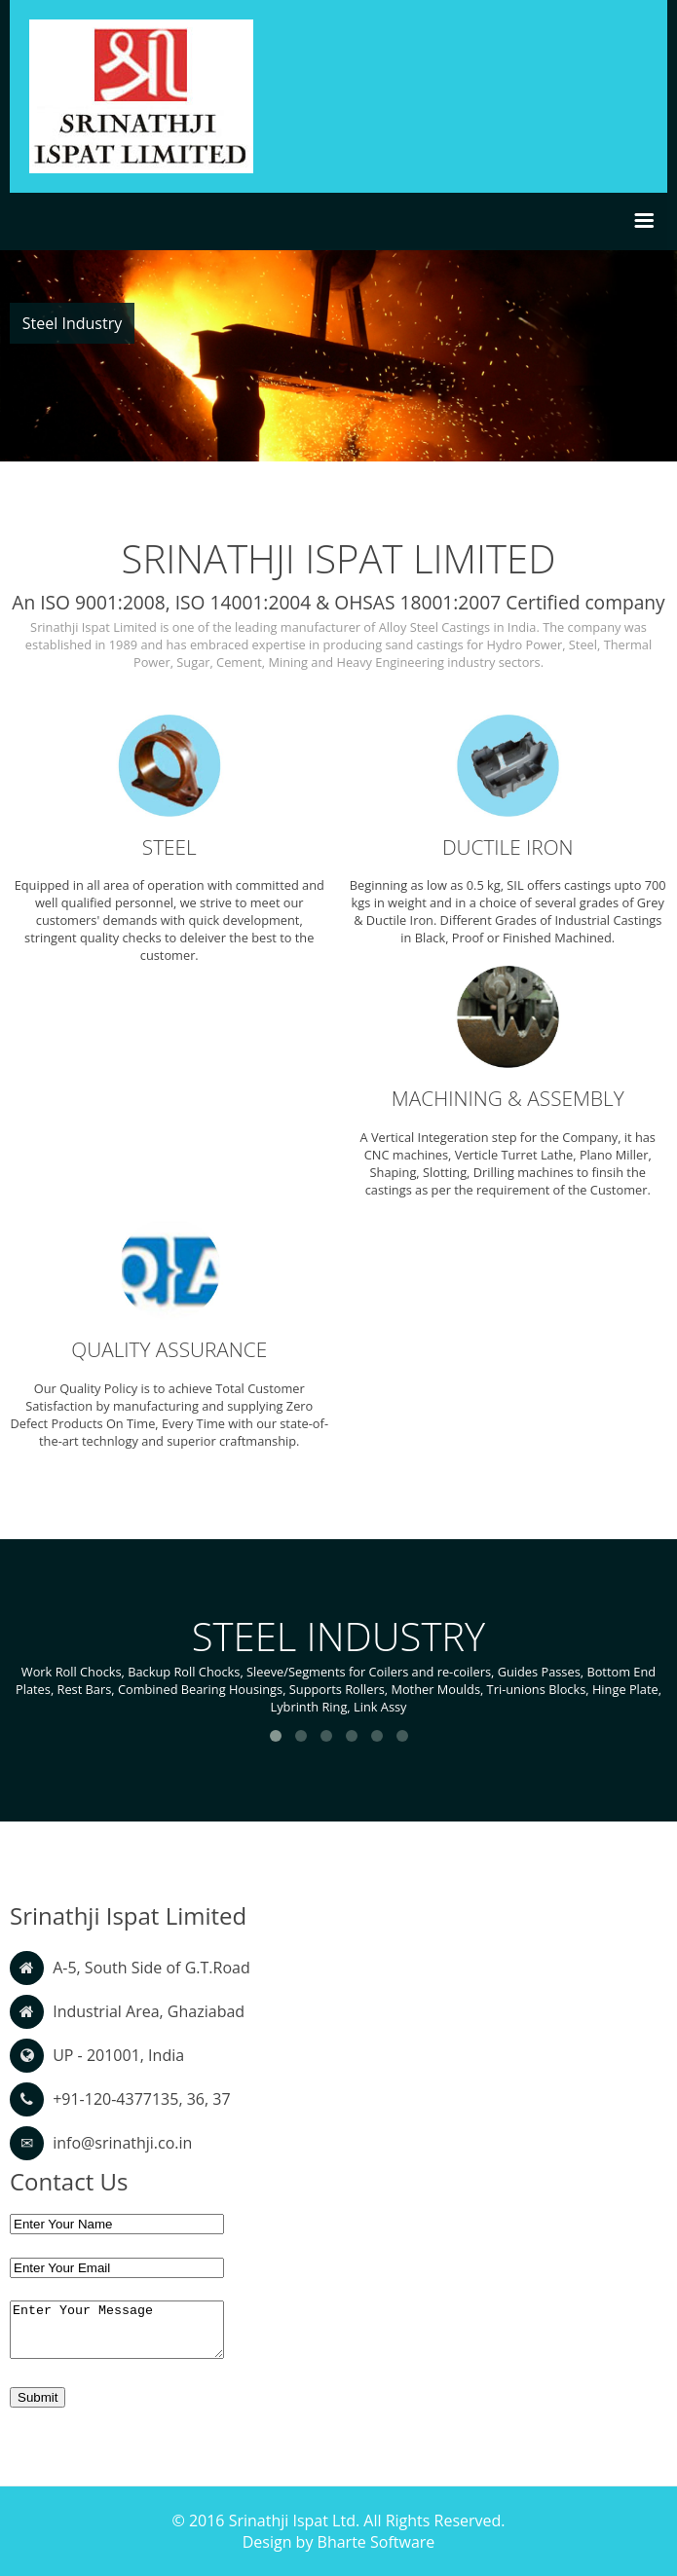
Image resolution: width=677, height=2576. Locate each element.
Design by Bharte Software (339, 2542)
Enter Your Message (117, 2329)
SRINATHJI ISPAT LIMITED (339, 558)
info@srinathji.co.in (122, 2142)
